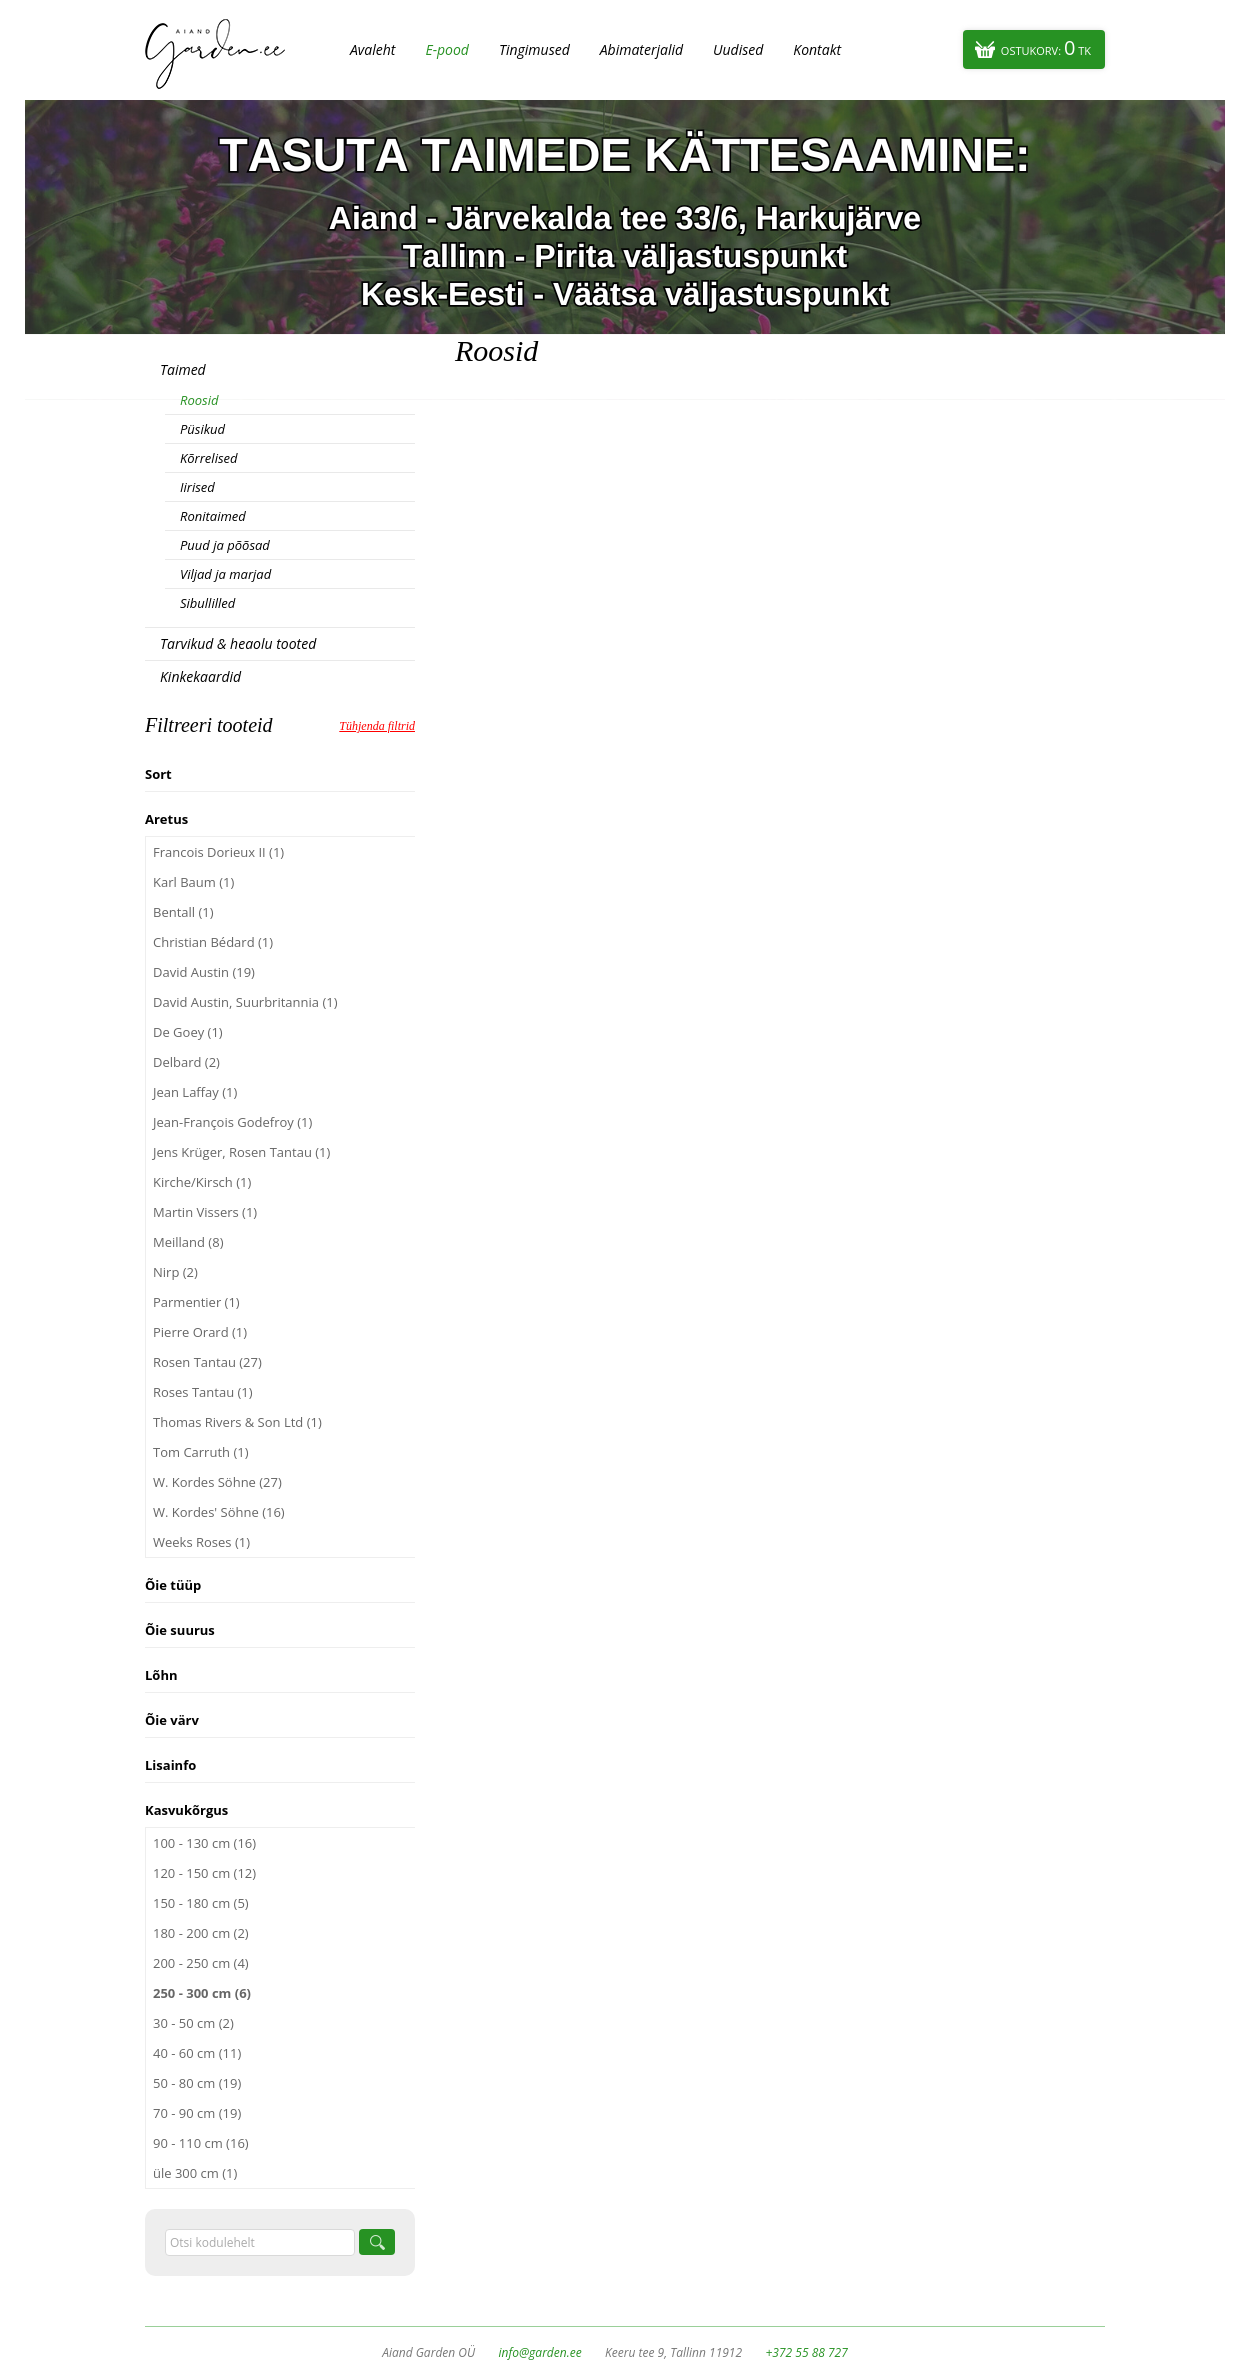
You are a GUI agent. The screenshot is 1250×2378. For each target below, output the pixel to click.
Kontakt (817, 49)
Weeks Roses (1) (201, 1542)
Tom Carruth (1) (201, 1452)
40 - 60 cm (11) (197, 2053)
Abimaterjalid (641, 49)
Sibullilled (207, 603)
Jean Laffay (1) (195, 1092)
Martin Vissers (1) (205, 1212)
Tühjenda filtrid (377, 726)
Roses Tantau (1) (203, 1392)
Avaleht (372, 49)
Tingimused (534, 49)
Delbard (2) (186, 1062)
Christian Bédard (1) (213, 942)
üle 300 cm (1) (195, 2173)
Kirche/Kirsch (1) (202, 1182)
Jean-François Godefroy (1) (232, 1122)
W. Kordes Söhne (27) (217, 1482)
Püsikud (202, 429)
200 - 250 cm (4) (201, 1963)
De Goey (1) (188, 1032)
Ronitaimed (213, 516)
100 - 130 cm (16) (204, 1843)
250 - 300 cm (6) (202, 1993)
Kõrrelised (209, 458)
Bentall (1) (183, 912)
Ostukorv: (1046, 47)
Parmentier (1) (196, 1302)
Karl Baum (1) (193, 882)
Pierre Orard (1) (200, 1332)
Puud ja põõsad (225, 545)
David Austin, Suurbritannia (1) (245, 1002)
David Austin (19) (204, 972)
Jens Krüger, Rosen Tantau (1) (241, 1152)
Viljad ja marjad (225, 574)
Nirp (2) (175, 1272)
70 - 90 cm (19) (197, 2113)
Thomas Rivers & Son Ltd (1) (237, 1422)
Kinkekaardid (200, 676)
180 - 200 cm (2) (201, 1933)
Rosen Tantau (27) (207, 1362)
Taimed (183, 369)
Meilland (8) (188, 1242)
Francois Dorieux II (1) (218, 852)
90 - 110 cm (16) (201, 2143)
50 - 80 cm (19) (197, 2083)
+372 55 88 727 (806, 2352)
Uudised (738, 49)
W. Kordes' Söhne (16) (219, 1512)
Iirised (197, 487)
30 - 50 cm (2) (193, 2023)
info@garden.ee (540, 2352)
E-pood (447, 49)
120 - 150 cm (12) (204, 1873)
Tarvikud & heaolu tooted (238, 643)
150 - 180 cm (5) (201, 1903)
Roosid (199, 400)
